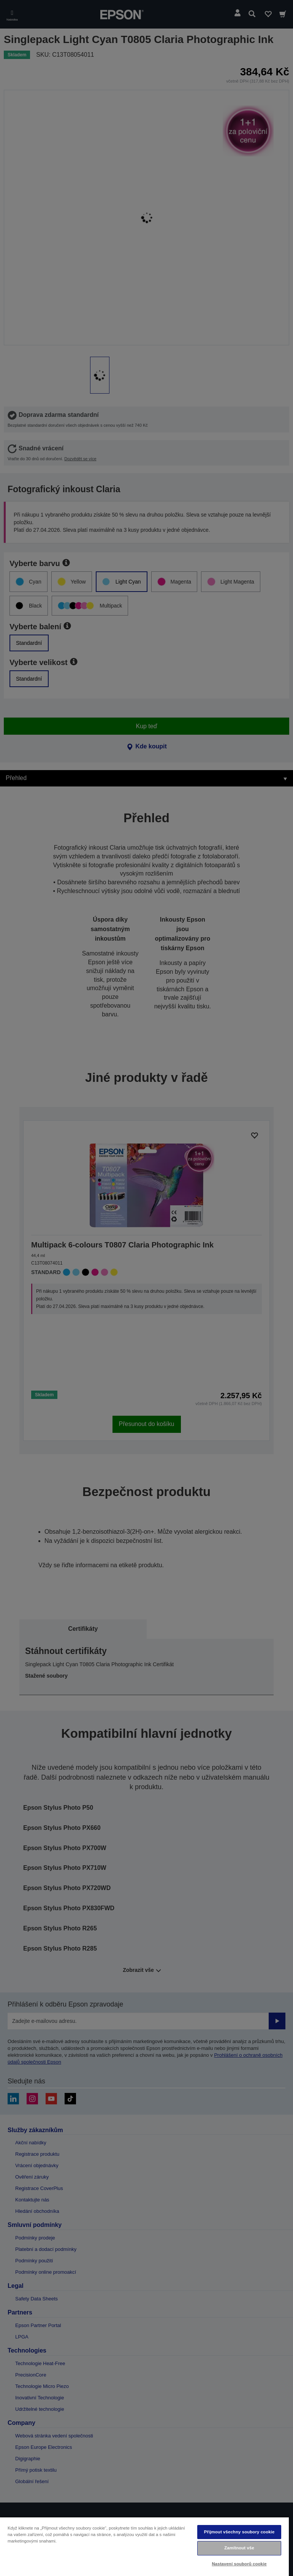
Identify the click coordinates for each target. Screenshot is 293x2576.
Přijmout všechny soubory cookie (239, 2532)
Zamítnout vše (239, 2548)
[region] (144, 2546)
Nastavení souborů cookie (239, 2564)
